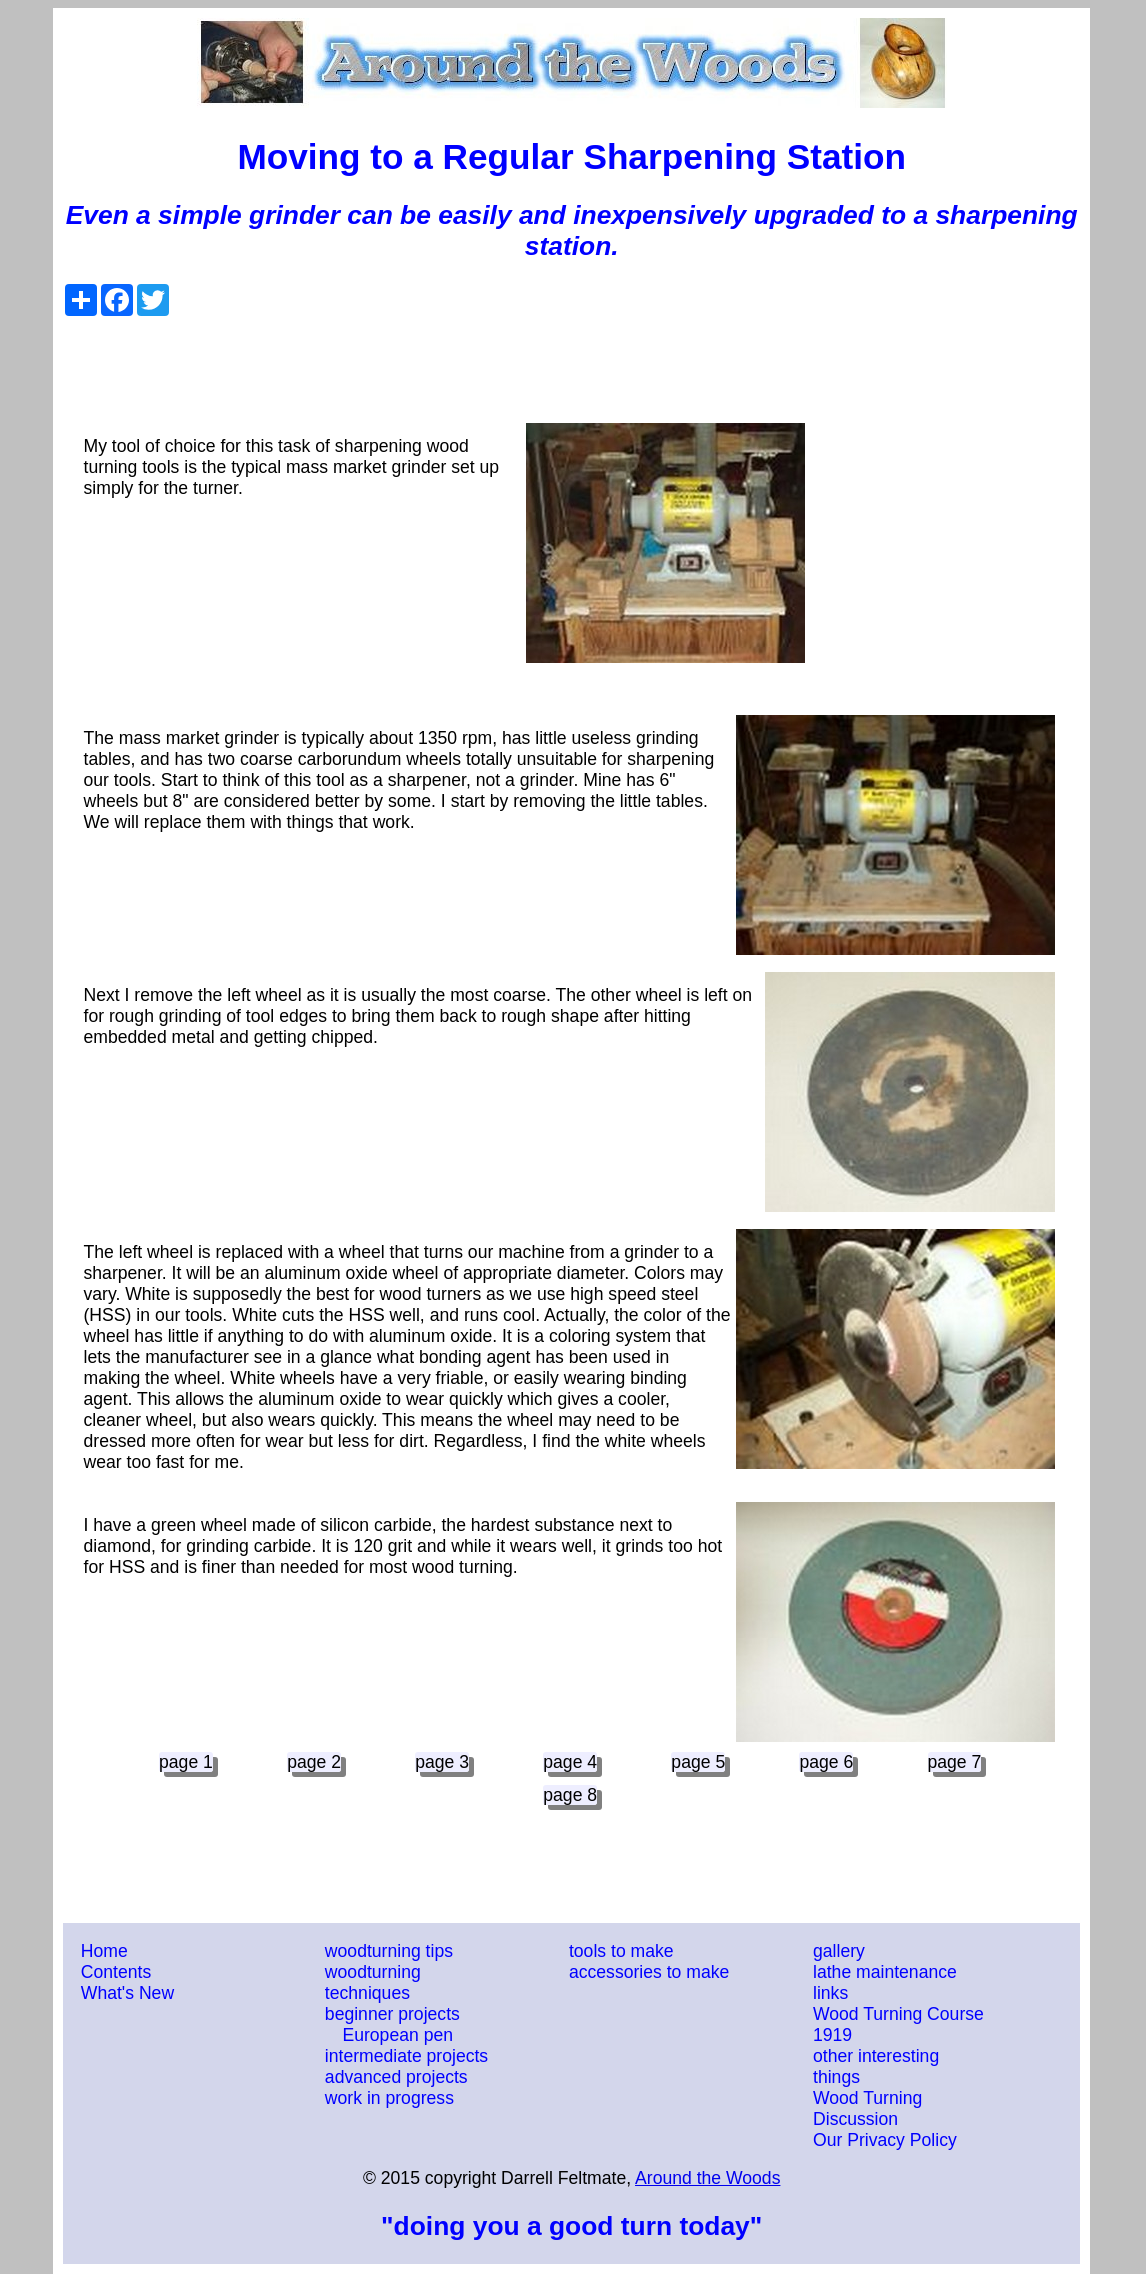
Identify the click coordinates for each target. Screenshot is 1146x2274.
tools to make (621, 1951)
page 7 (955, 1762)
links (830, 1993)
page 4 (570, 1762)
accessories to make (649, 1972)
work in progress (389, 2098)
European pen (397, 2035)
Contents (116, 1972)
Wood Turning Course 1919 (898, 2024)
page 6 (826, 1762)
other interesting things (876, 2066)
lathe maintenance (885, 1972)
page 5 (698, 1762)
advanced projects (396, 2077)
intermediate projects (406, 2056)
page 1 (186, 1762)
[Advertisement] (572, 361)
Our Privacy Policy (885, 2140)
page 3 (442, 1762)
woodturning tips (389, 1951)
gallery (839, 1951)
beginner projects (392, 2014)
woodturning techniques (373, 1982)
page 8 (570, 1795)
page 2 (314, 1762)
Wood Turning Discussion (867, 2108)
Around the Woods (707, 2178)
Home (104, 1951)
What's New (127, 1993)
